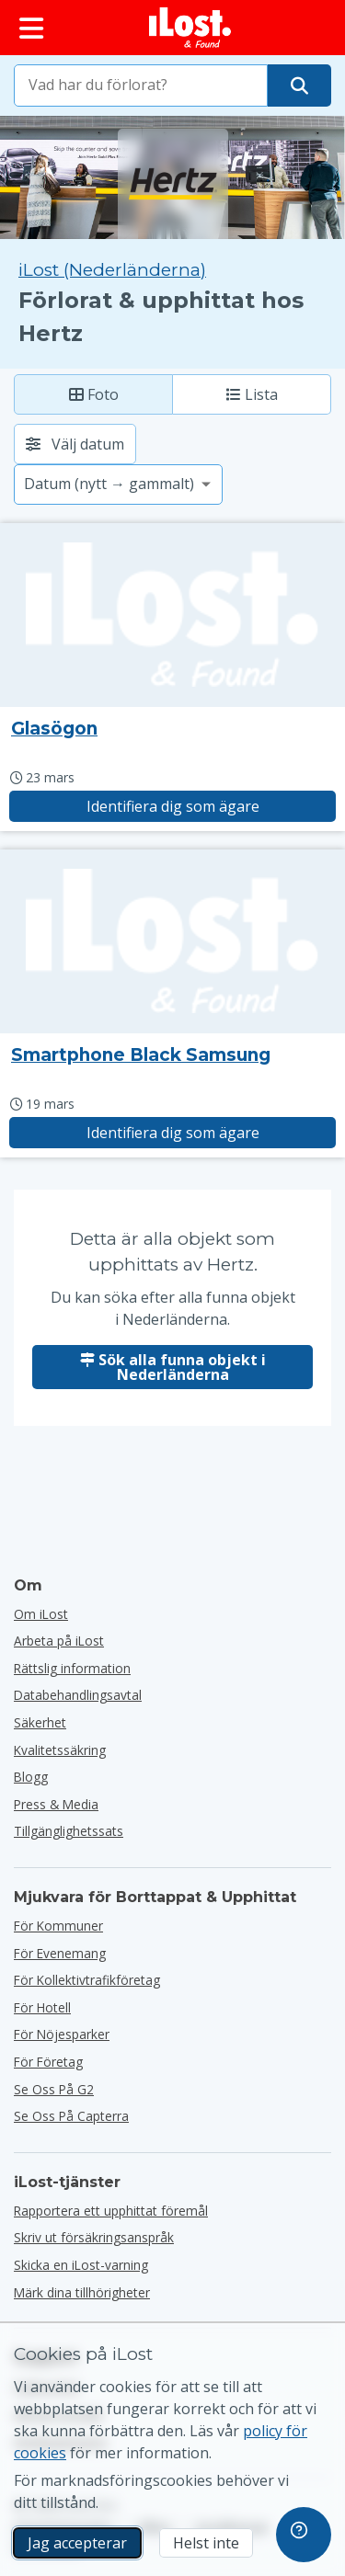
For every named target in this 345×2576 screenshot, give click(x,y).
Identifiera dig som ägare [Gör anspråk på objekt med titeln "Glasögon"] (172, 806)
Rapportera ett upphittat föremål (111, 2210)
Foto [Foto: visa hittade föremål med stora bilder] (94, 394)
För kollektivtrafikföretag (87, 1980)
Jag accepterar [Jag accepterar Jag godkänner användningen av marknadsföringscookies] (77, 2543)
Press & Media (56, 1804)
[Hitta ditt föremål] (299, 85)
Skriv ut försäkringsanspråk (94, 2237)
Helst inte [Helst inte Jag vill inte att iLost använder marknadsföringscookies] (206, 2543)
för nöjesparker (61, 2034)
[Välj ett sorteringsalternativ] (118, 484)
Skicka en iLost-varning (81, 2265)
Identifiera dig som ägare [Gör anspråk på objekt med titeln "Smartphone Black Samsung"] (172, 1133)
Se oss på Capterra (71, 2116)
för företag (48, 2061)
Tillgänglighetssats (68, 1831)
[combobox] (141, 85)
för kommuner (58, 1925)
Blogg (31, 1776)
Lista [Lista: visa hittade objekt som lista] (252, 394)
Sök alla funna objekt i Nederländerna (173, 1367)
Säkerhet (40, 1722)
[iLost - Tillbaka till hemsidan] (190, 27)
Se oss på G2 (54, 2089)
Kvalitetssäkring (60, 1750)
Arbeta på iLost (59, 1640)
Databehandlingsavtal (78, 1695)
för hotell (42, 2007)
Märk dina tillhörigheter (82, 2292)
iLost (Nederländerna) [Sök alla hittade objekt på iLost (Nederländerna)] (112, 269)
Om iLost (41, 1614)
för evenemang (60, 1953)
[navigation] (303, 2534)
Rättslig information (72, 1668)
